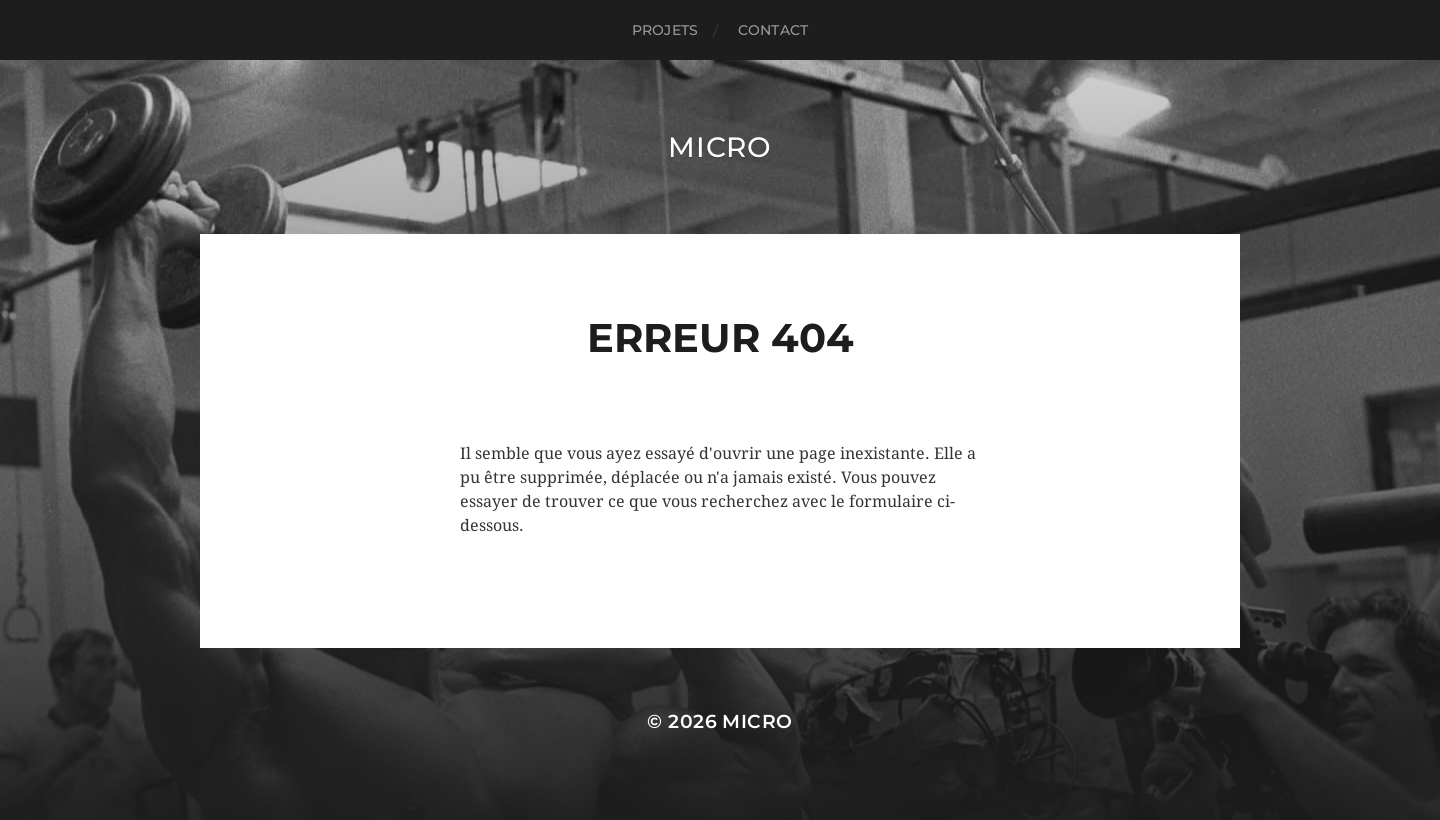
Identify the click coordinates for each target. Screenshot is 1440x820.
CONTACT (773, 30)
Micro (720, 147)
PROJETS (665, 30)
